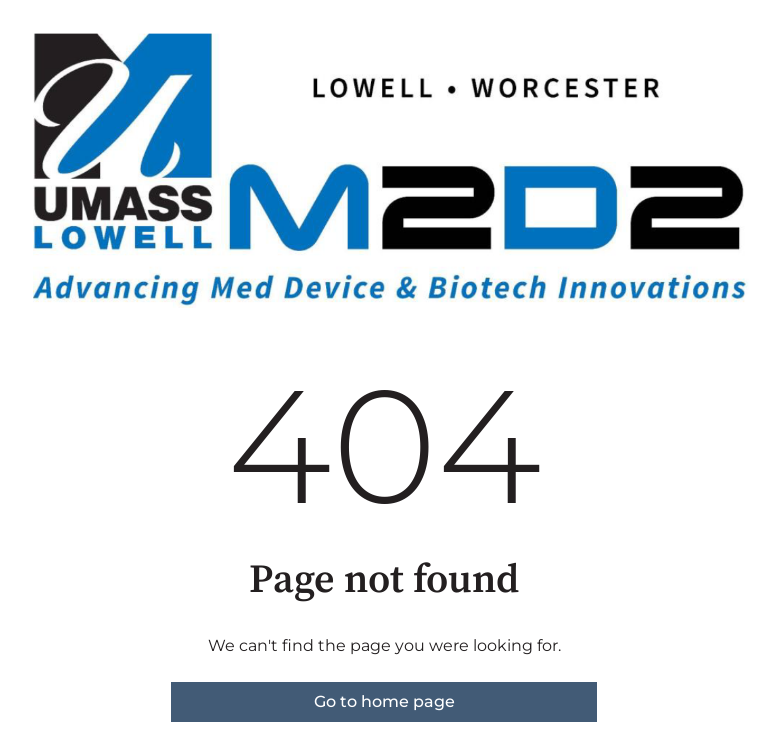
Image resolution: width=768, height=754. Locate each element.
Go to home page (384, 701)
